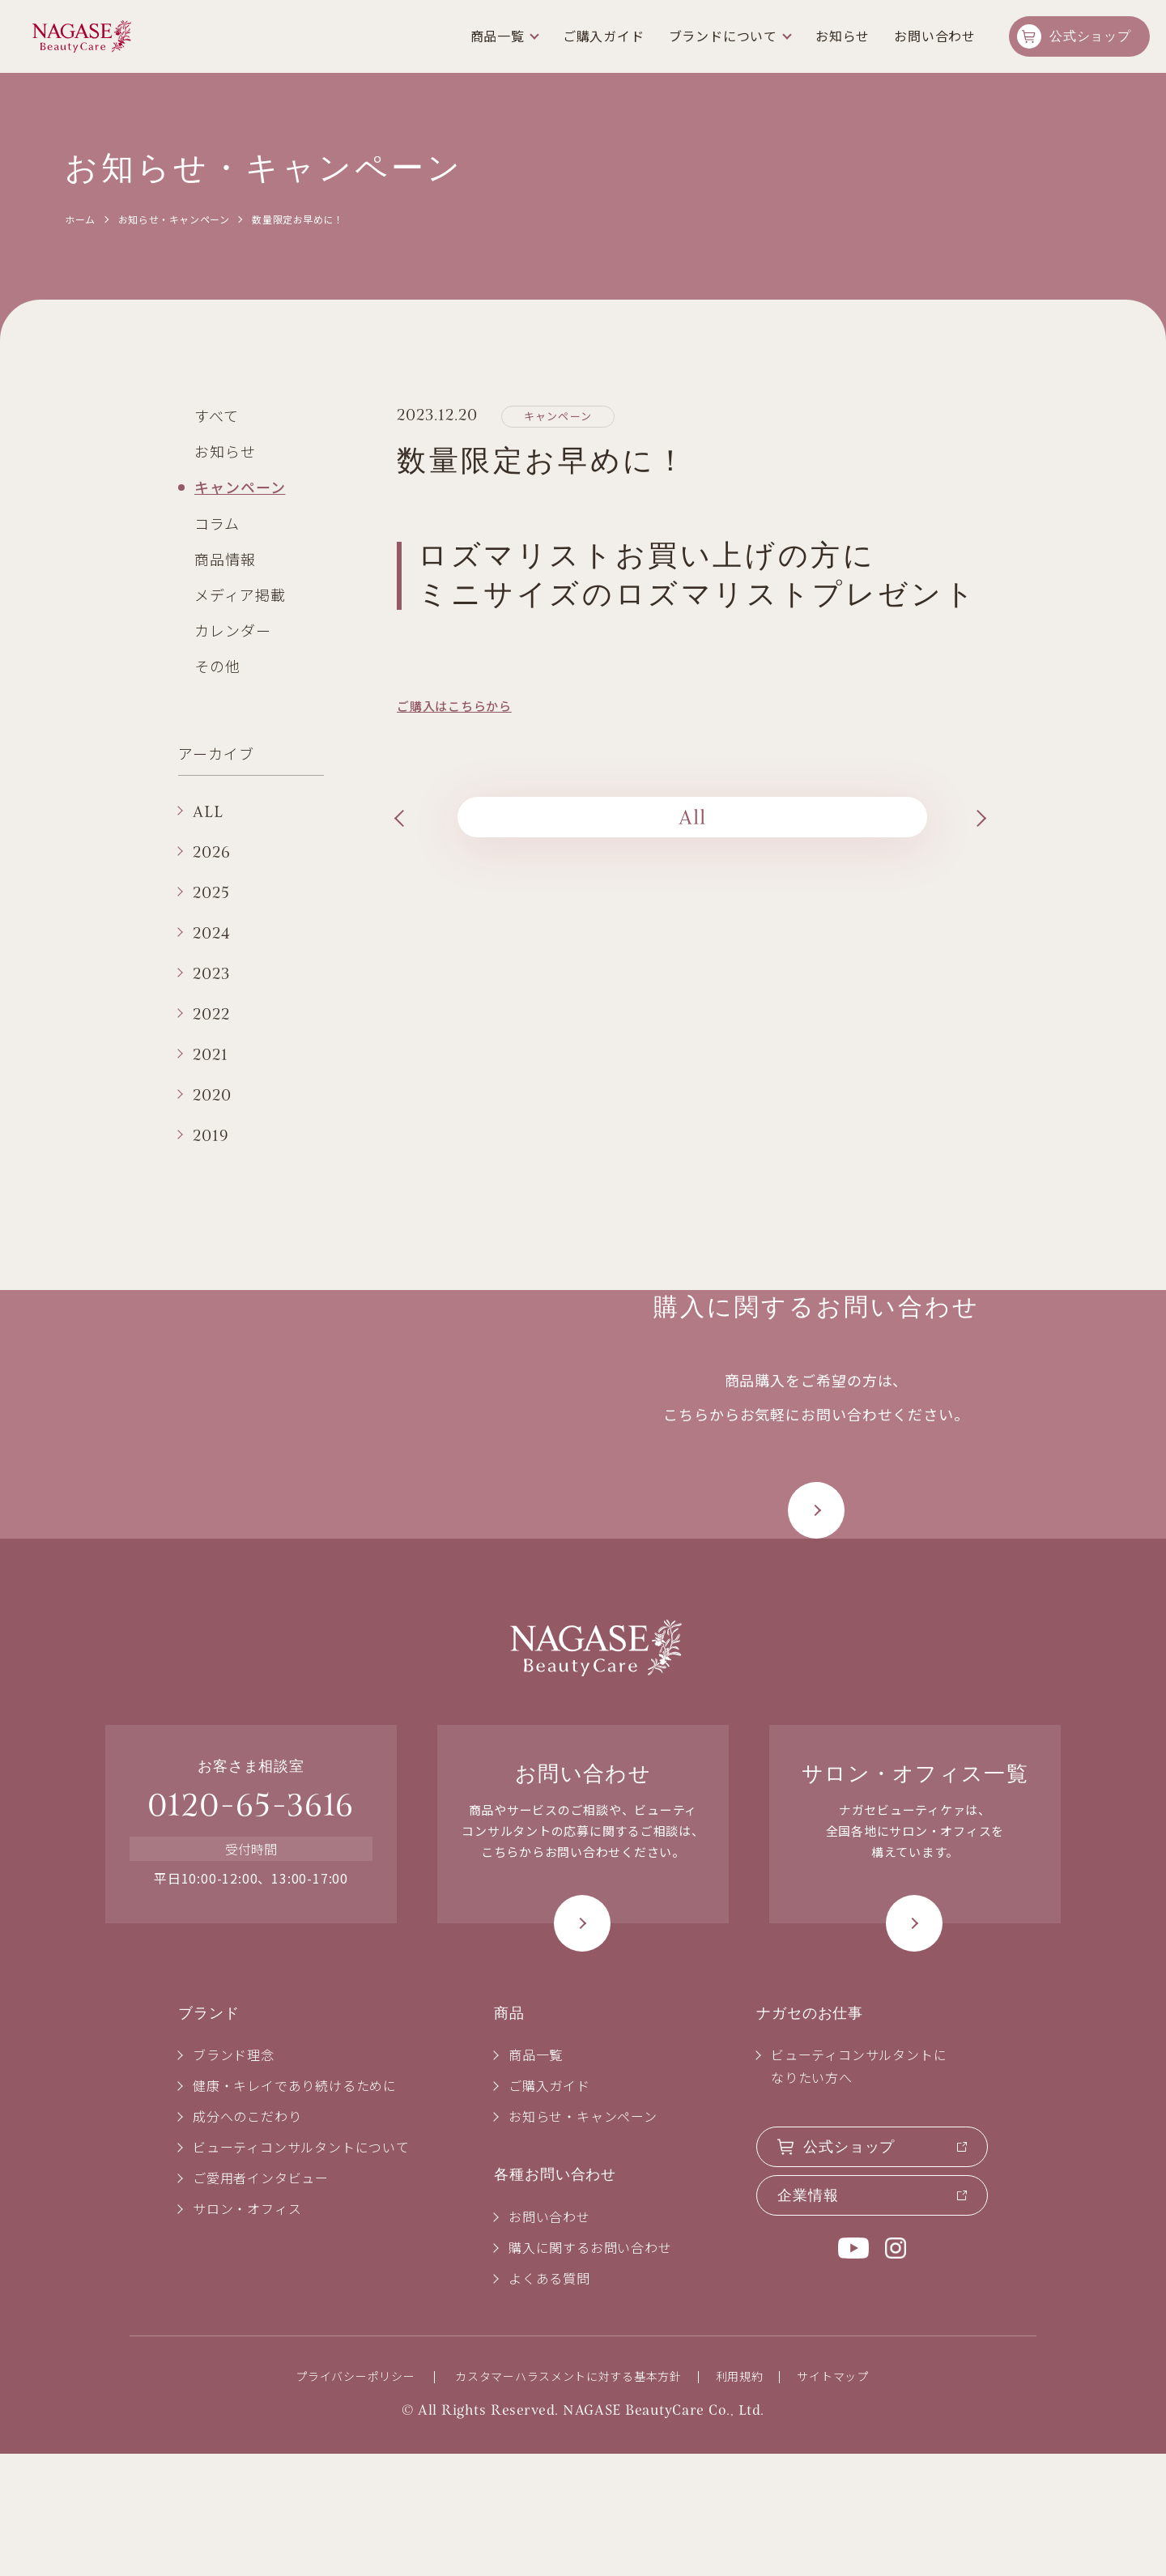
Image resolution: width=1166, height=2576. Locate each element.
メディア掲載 (239, 594)
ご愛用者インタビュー (261, 2300)
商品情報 (225, 558)
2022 (211, 1014)
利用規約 (740, 2498)
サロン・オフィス (247, 2330)
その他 (217, 665)
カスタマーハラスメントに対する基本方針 (568, 2498)
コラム (217, 523)
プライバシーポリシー (355, 2498)
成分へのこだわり (247, 2238)
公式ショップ (1090, 36)
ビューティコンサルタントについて (301, 2269)
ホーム (80, 219)
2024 (212, 933)
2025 (211, 892)
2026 (212, 852)
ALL (208, 811)
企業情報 (808, 2318)
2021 (210, 1054)
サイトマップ (832, 2498)
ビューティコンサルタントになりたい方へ (859, 2188)
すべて (216, 415)
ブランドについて (723, 35)
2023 (211, 973)
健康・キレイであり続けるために (295, 2207)
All (693, 817)
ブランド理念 (233, 2176)
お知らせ (225, 451)
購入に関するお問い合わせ (590, 2369)
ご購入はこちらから (454, 705)
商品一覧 (497, 35)
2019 (211, 1135)
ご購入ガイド (604, 35)
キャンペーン (239, 486)
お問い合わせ (935, 35)
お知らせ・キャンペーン (174, 219)
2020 (212, 1095)
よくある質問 (549, 2400)
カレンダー (232, 630)
